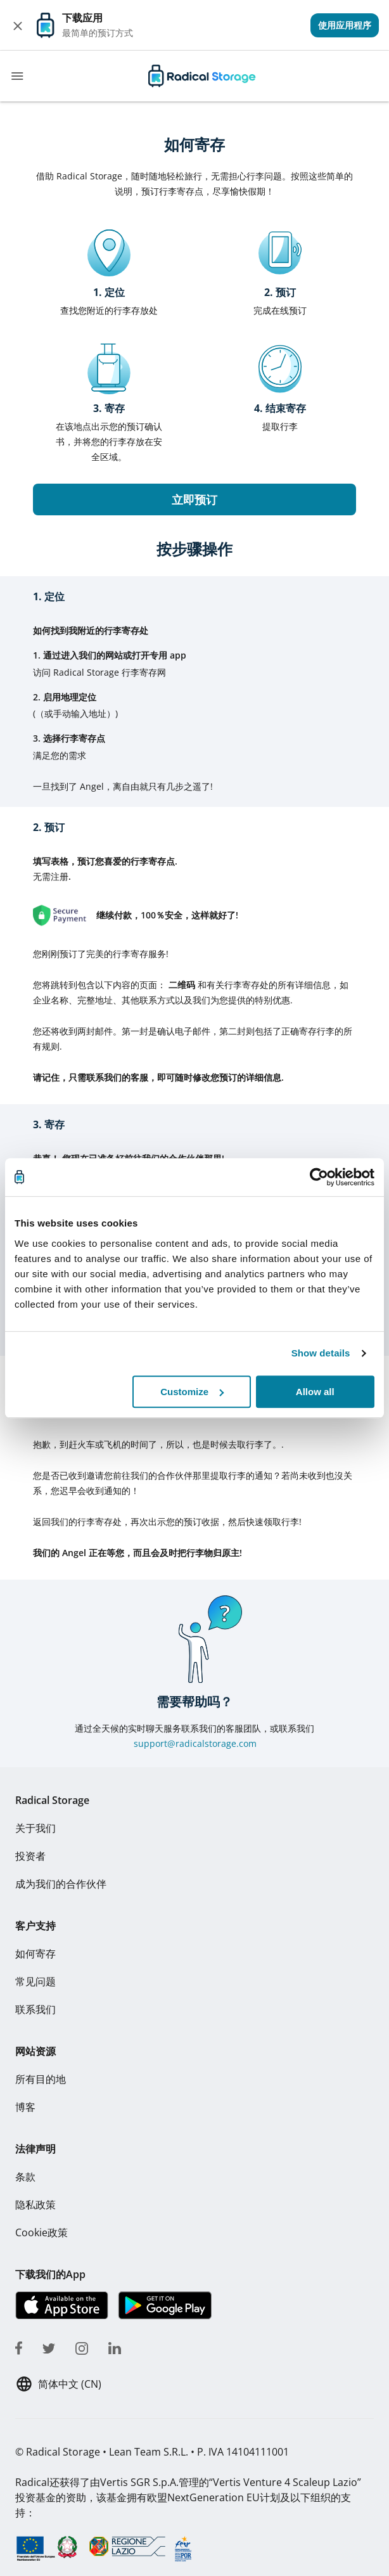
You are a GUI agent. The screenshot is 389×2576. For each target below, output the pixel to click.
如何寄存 (35, 1954)
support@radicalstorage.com (195, 1743)
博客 (25, 2107)
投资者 (30, 1856)
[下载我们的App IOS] (61, 2305)
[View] (344, 25)
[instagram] (81, 2346)
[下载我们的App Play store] (164, 2305)
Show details (320, 1353)
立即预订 (194, 499)
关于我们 (35, 1828)
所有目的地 (40, 2079)
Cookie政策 (41, 2232)
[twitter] (48, 2346)
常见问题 (35, 1981)
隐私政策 (35, 2205)
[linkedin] (114, 2346)
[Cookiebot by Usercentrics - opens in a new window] (319, 1177)
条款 (25, 2177)
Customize (192, 1391)
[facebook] (18, 2346)
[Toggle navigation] (17, 76)
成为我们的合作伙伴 (60, 1884)
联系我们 (35, 2009)
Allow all (315, 1391)
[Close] (17, 25)
